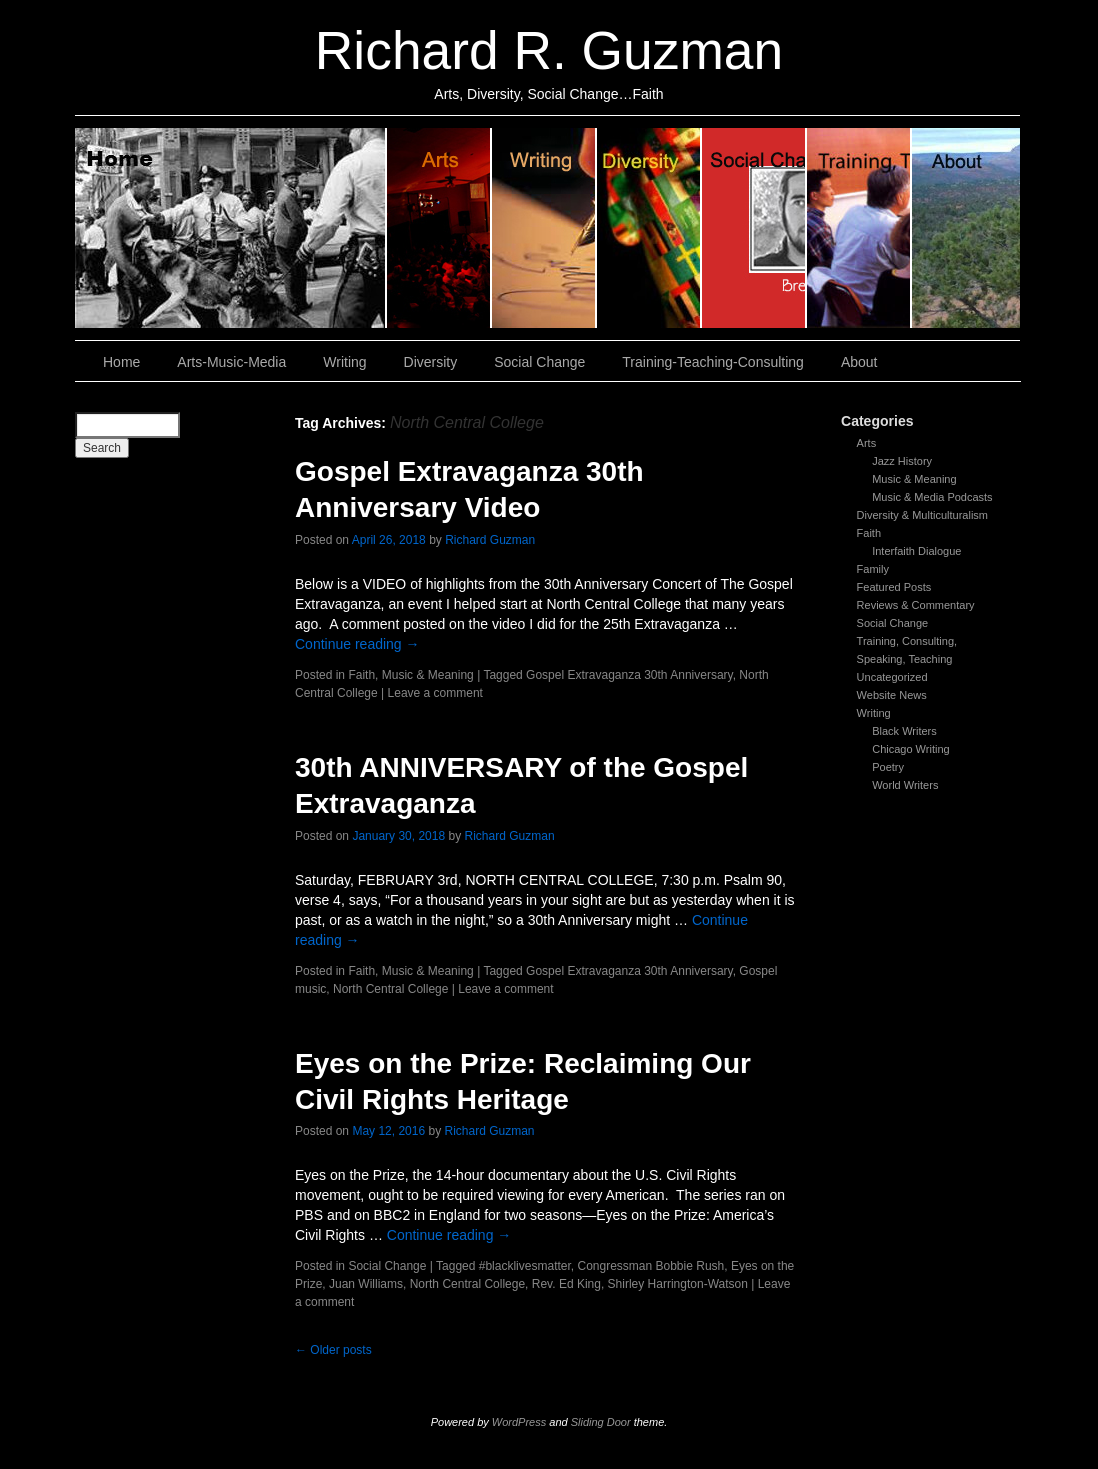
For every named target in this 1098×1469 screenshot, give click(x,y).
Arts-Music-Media (231, 362)
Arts (867, 443)
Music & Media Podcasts (932, 497)
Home (231, 228)
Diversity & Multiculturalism (922, 515)
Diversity (649, 228)
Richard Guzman (490, 540)
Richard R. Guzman (549, 50)
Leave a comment (435, 693)
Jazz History (902, 461)
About (966, 228)
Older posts (333, 1350)
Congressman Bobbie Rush (650, 1266)
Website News (892, 695)
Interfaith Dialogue (916, 551)
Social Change (754, 228)
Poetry (888, 767)
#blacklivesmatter (525, 1266)
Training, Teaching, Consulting (859, 228)
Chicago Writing (910, 749)
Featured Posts (894, 587)
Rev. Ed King (566, 1284)
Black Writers (904, 731)
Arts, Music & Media (439, 228)
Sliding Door (601, 1422)
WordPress (519, 1422)
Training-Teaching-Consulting (713, 362)
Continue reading (357, 644)
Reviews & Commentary (916, 605)
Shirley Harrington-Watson (678, 1284)
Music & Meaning (914, 479)
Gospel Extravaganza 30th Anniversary (629, 675)
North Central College (390, 989)
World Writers (905, 785)
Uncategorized (892, 677)
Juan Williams (366, 1284)
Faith (869, 533)
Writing (544, 228)
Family (873, 569)
